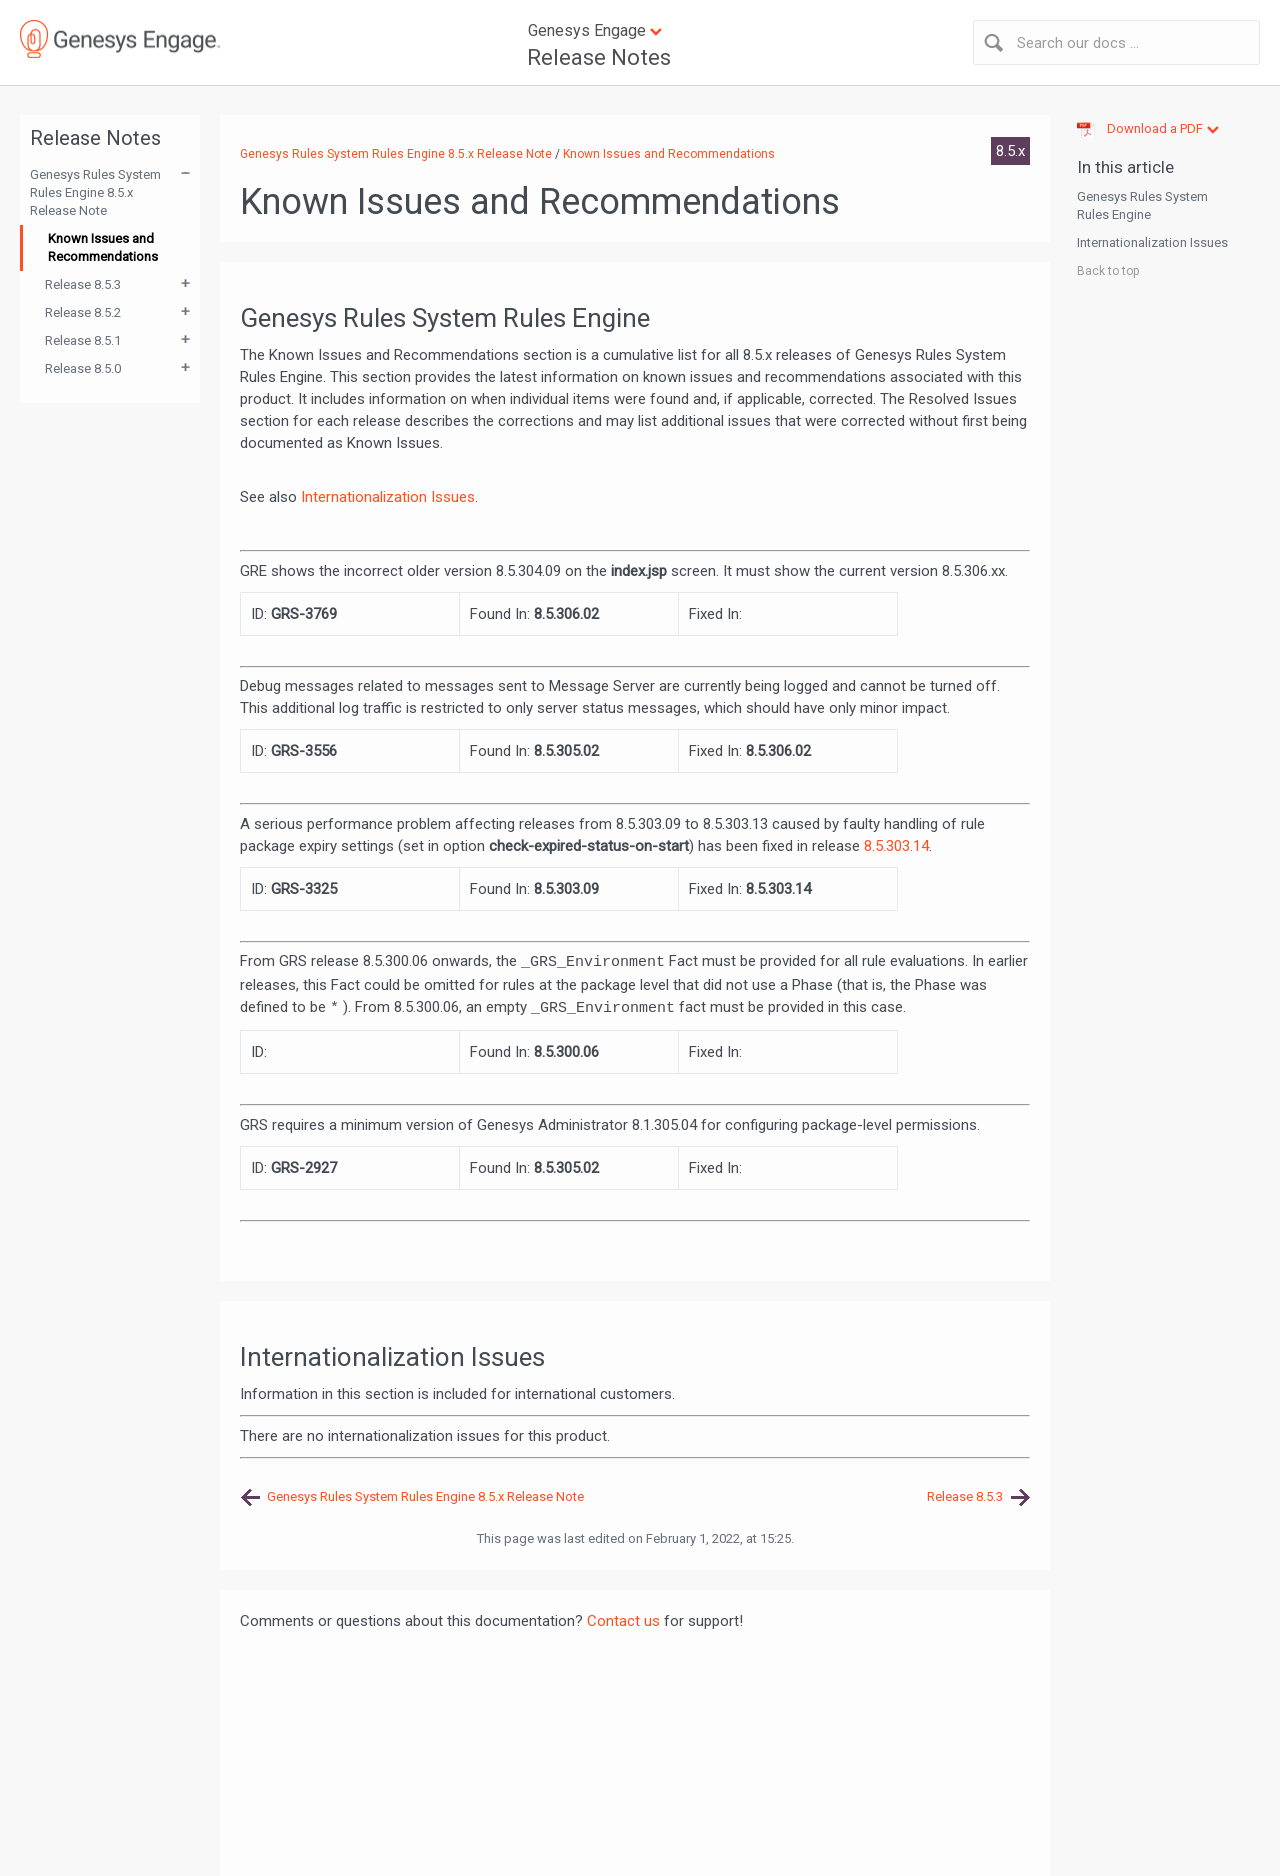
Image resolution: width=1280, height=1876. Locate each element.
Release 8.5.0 (83, 368)
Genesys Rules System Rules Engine (1142, 205)
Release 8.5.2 (83, 312)
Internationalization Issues (388, 497)
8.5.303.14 (896, 846)
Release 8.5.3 (83, 284)
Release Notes (599, 57)
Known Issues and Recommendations (103, 247)
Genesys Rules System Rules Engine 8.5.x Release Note (95, 192)
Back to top (1108, 271)
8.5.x (1010, 151)
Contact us (623, 1621)
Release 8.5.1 (83, 340)
